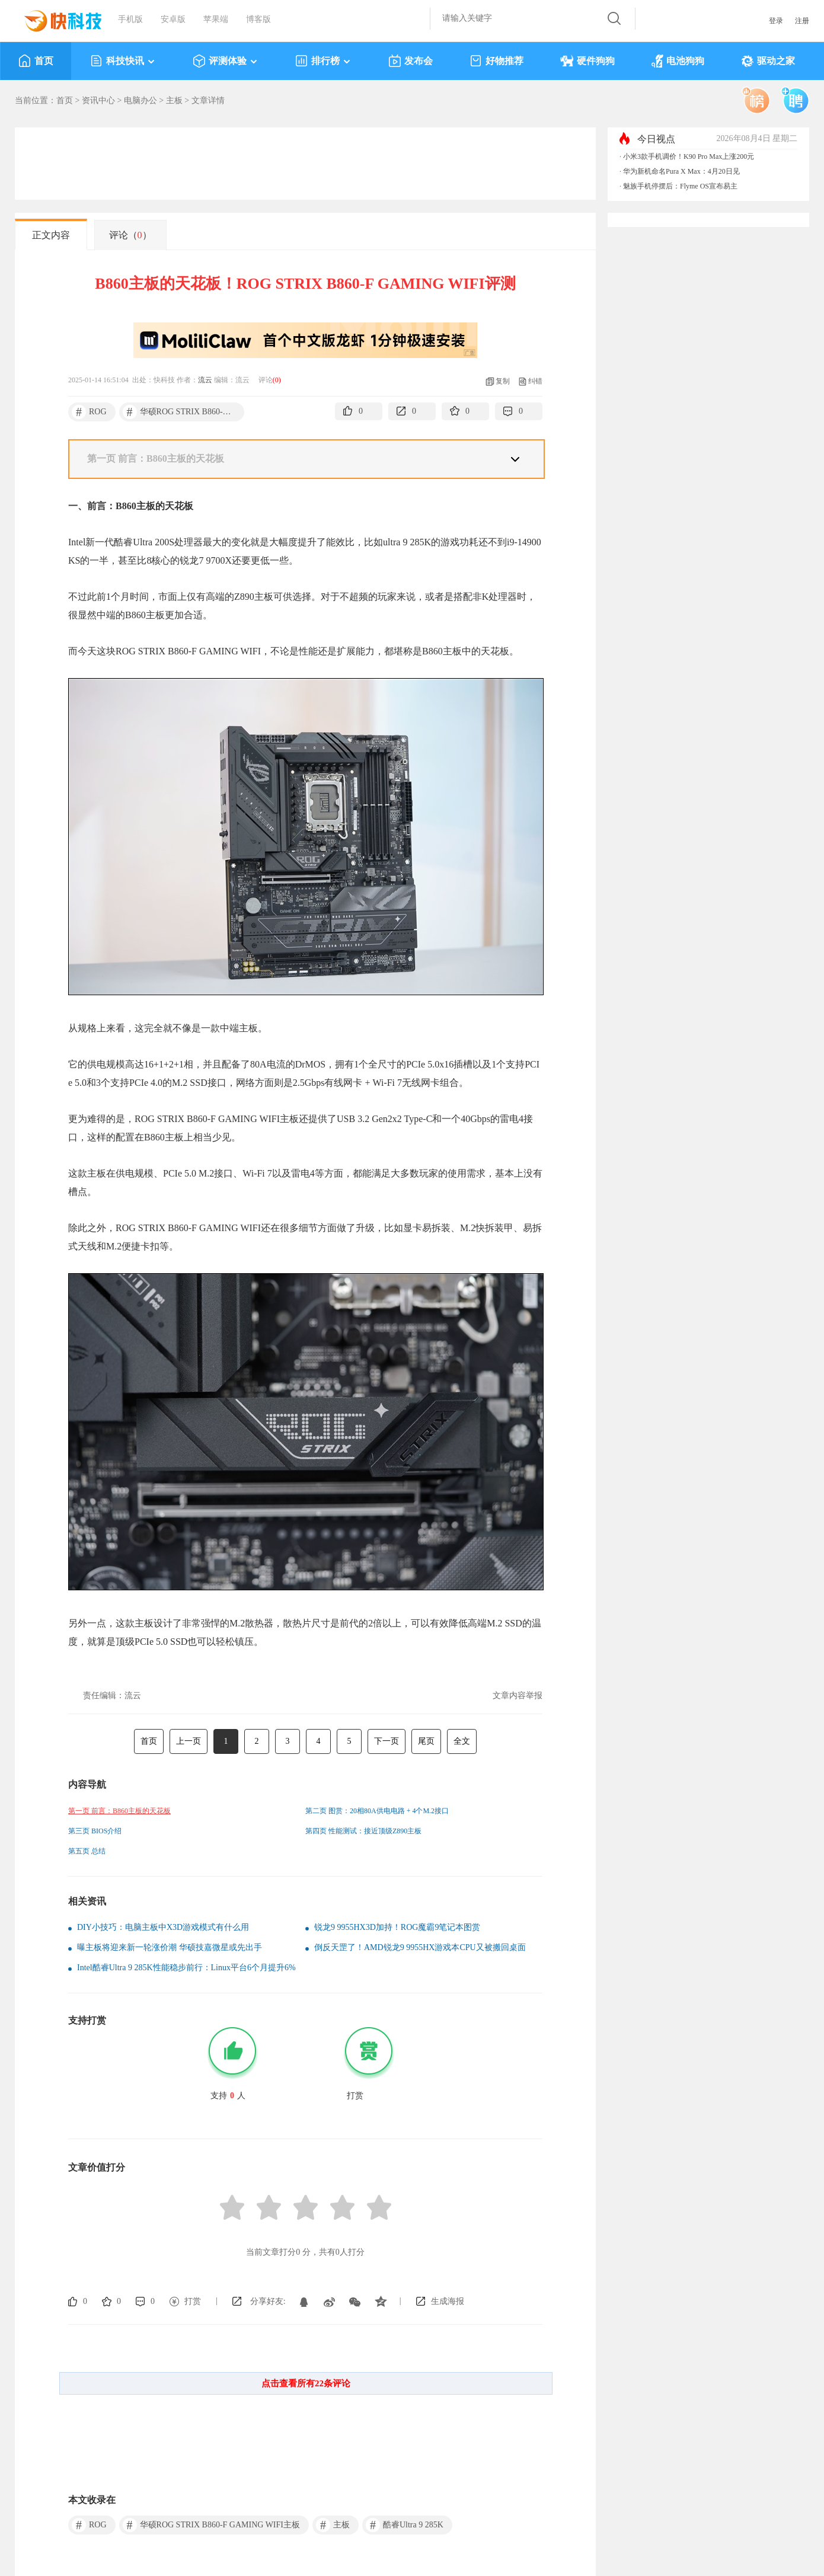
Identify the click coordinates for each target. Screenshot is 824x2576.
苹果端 (215, 19)
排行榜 (323, 61)
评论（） (130, 235)
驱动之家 (768, 61)
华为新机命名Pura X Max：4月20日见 (681, 171)
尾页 (426, 1741)
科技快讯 (123, 61)
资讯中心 (98, 100)
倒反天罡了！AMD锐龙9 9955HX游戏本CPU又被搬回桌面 (420, 1947)
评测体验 (225, 61)
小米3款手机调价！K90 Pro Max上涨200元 (688, 156)
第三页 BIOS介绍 (95, 1831)
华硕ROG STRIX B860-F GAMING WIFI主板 (183, 412)
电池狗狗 (677, 61)
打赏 (192, 2301)
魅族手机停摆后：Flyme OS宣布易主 (680, 186)
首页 (35, 61)
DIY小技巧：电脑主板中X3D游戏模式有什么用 (163, 1927)
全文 (461, 1741)
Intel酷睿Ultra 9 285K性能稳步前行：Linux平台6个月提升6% (186, 1967)
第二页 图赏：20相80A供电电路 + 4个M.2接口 (377, 1811)
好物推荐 (496, 61)
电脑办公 (140, 100)
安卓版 (173, 19)
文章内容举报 (517, 1695)
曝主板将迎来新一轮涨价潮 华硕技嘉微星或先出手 (169, 1947)
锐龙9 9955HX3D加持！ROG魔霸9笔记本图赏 (397, 1927)
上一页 (188, 1741)
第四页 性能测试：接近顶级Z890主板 (363, 1831)
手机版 (130, 19)
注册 (802, 21)
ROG (89, 412)
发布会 (410, 61)
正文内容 (51, 235)
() (277, 380)
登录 (776, 21)
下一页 (386, 1741)
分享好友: (268, 2301)
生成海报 (447, 2301)
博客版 (258, 19)
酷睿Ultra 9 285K (404, 2525)
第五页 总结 (87, 1851)
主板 (174, 100)
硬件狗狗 (587, 61)
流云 (205, 380)
